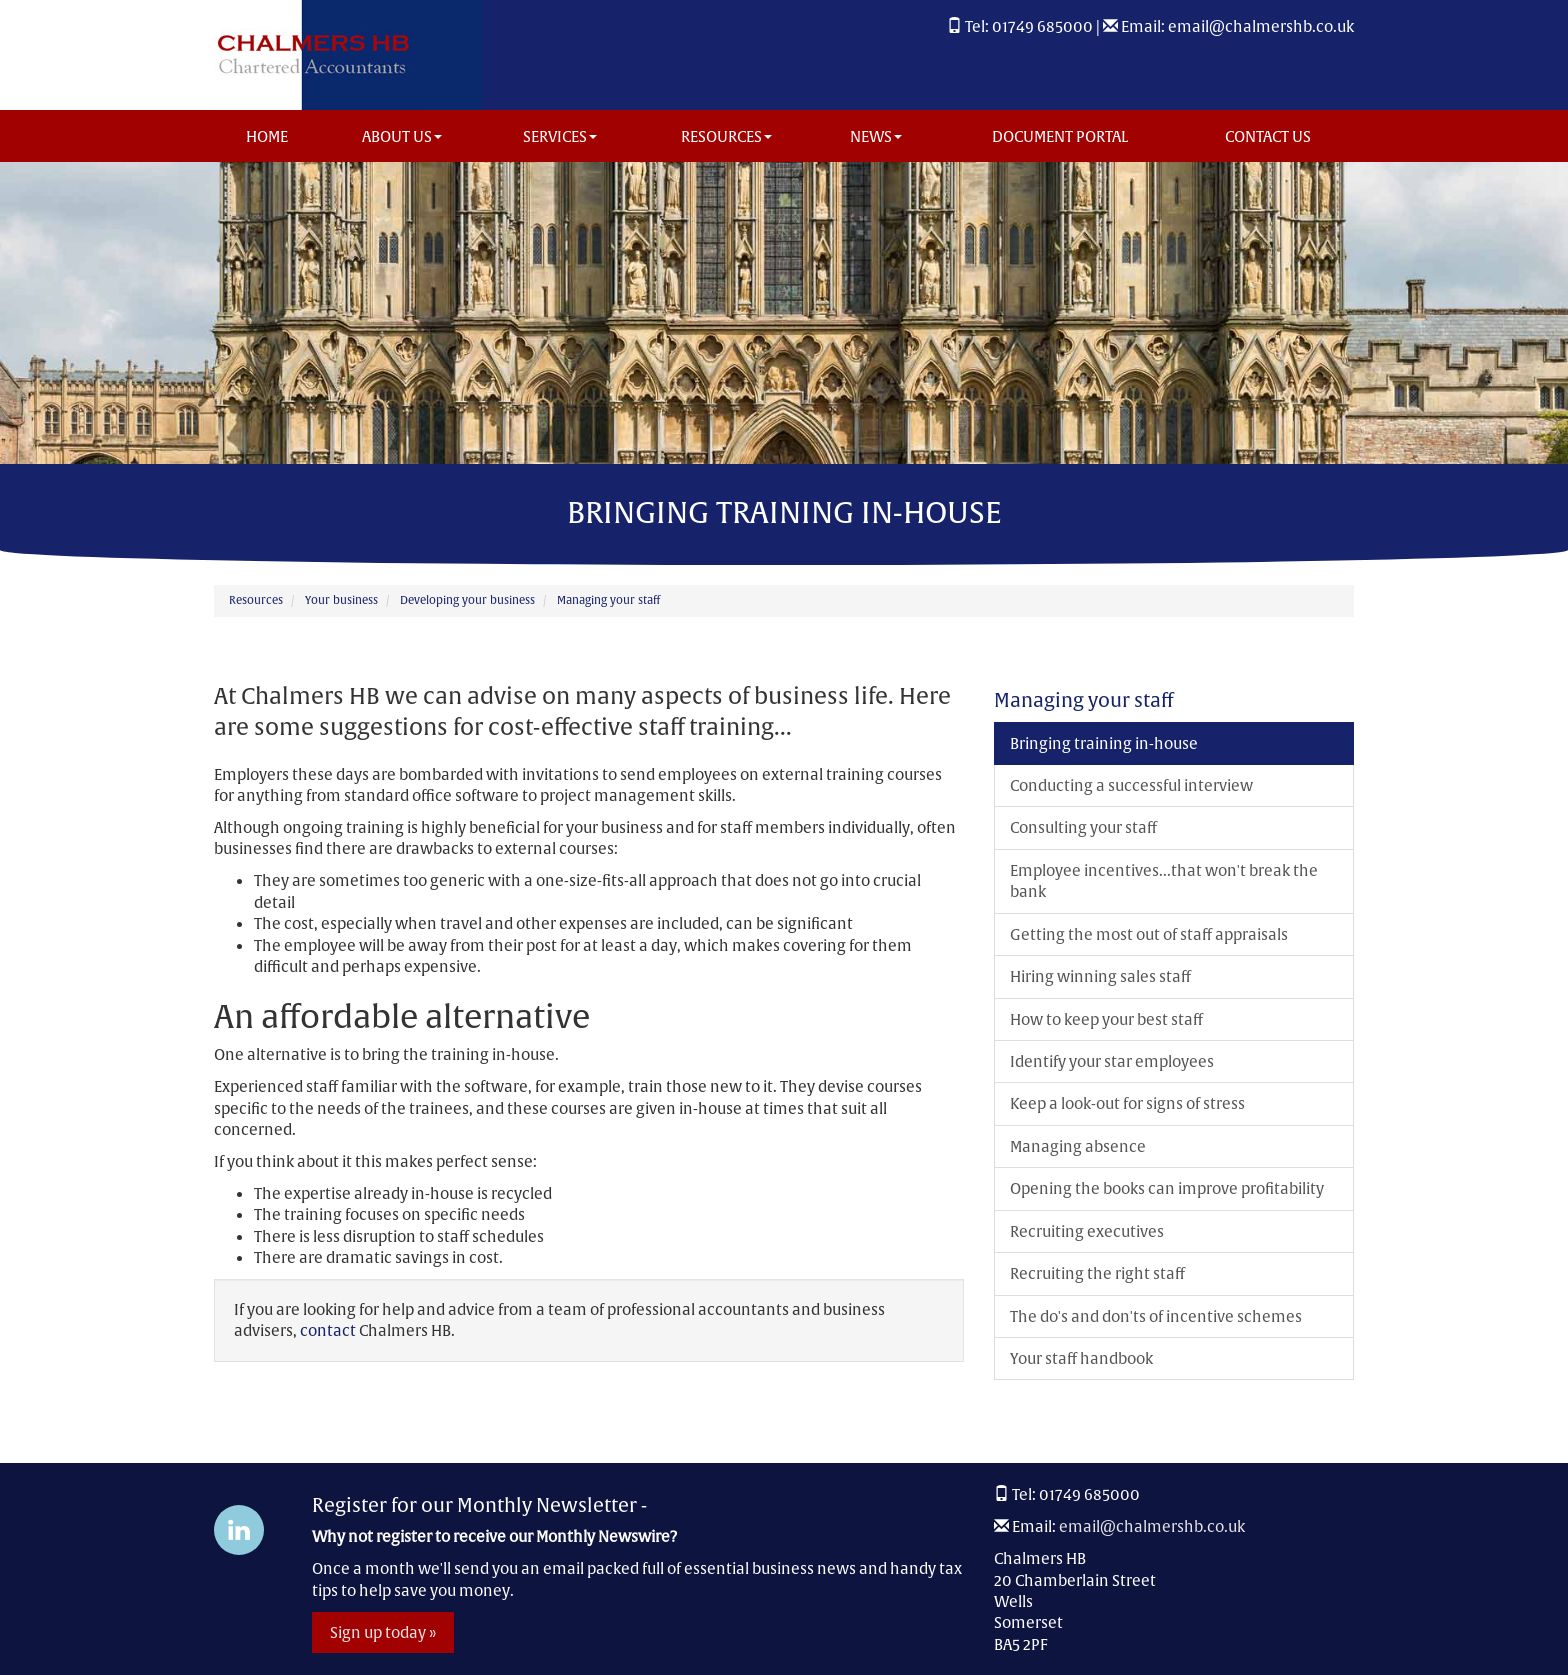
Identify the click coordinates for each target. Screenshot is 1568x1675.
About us (402, 136)
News (876, 136)
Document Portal (1060, 136)
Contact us (1268, 136)
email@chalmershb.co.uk (1261, 26)
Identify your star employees (1112, 1061)
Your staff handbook (1081, 1358)
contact (328, 1330)
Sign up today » (383, 1632)
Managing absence (1078, 1146)
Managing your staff (608, 600)
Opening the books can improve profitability (1167, 1188)
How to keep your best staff (1106, 1019)
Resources (726, 136)
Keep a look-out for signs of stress (1127, 1103)
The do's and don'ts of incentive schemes (1156, 1316)
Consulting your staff (1083, 827)
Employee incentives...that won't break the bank (1164, 881)
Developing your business (467, 600)
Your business (341, 600)
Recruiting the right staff (1097, 1273)
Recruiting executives (1087, 1231)
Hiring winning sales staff (1100, 976)
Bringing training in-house (1104, 743)
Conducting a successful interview (1131, 785)
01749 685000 (1042, 26)
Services (560, 136)
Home (267, 136)
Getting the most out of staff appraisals (1149, 934)
